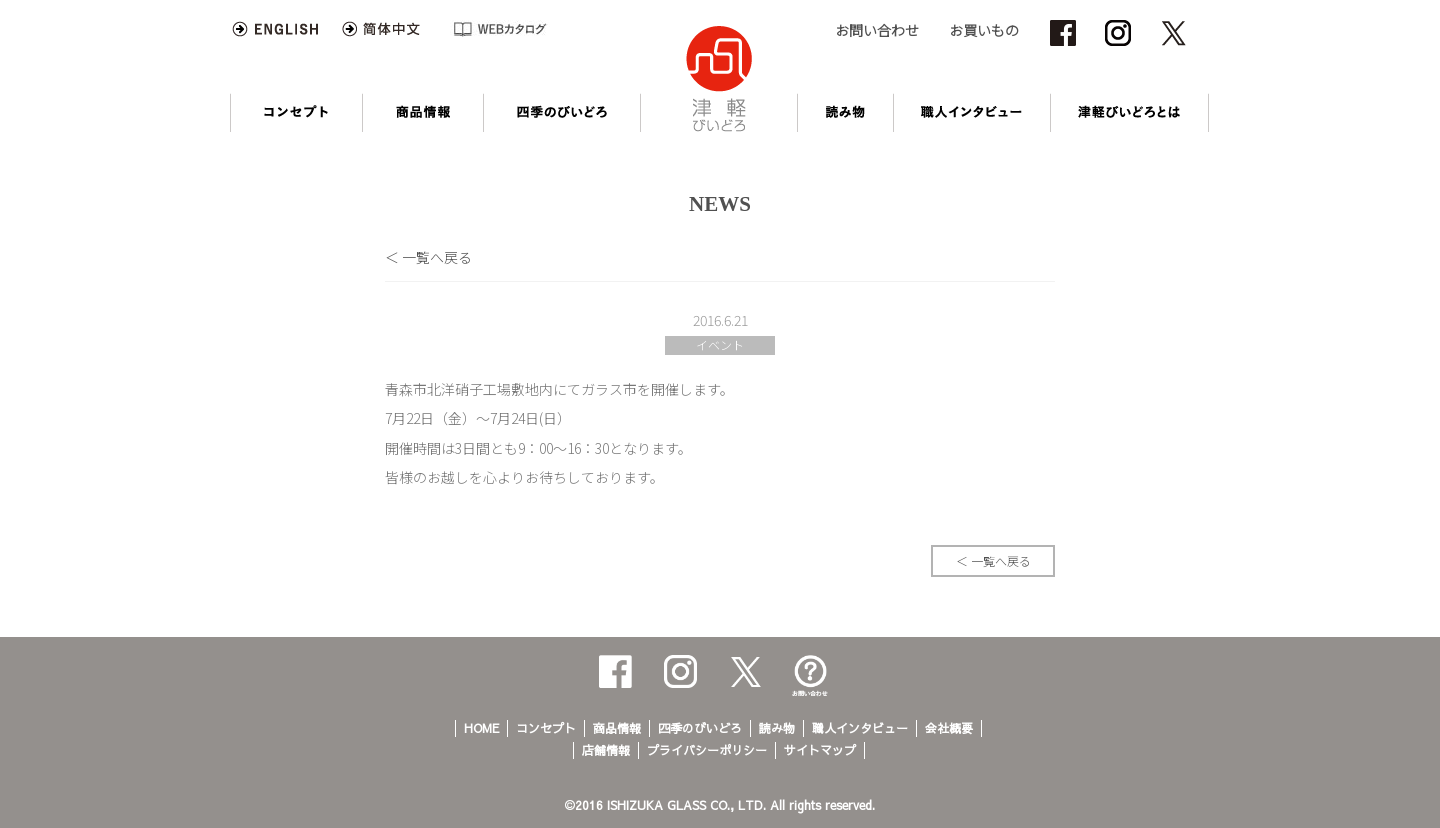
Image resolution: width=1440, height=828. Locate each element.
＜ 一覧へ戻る (428, 257)
